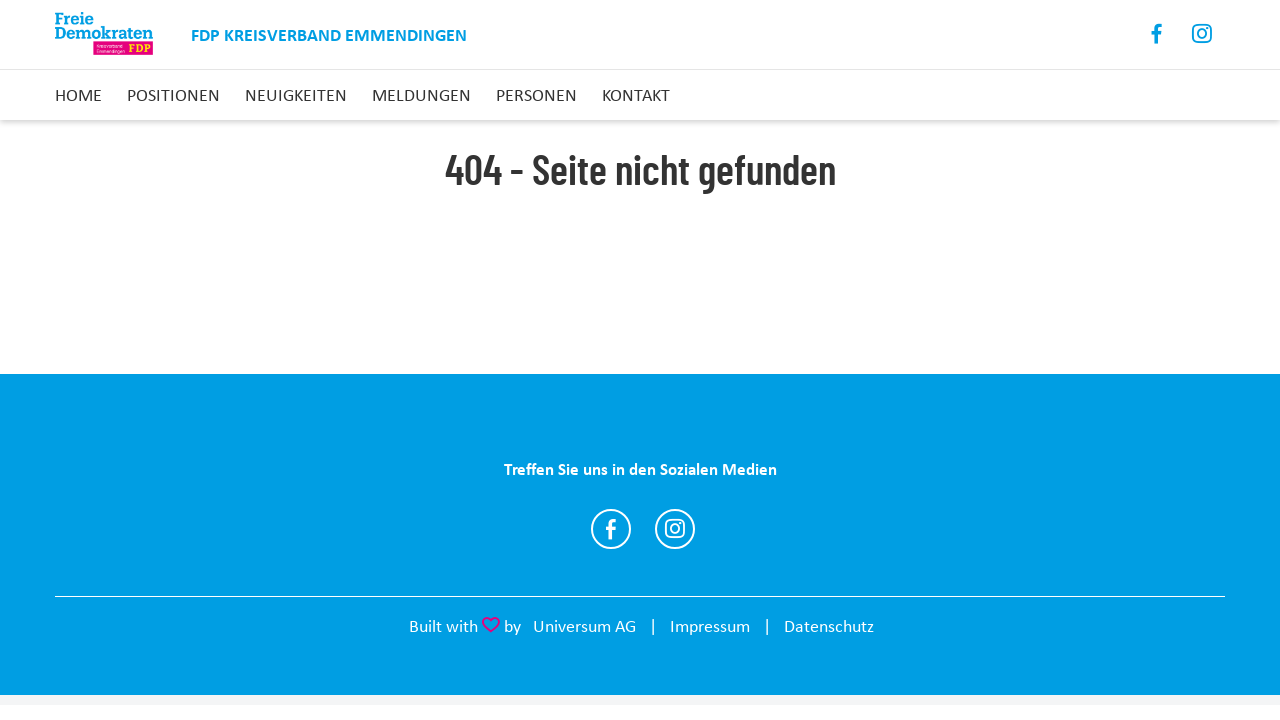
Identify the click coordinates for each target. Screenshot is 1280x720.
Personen (536, 95)
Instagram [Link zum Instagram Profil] (1202, 34)
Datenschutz (829, 626)
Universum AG (584, 626)
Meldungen (421, 95)
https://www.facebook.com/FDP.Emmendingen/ (611, 529)
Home (78, 95)
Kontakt (636, 95)
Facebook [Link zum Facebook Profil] (1157, 34)
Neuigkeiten (296, 95)
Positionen (173, 95)
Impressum (710, 626)
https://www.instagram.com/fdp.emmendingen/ (675, 529)
